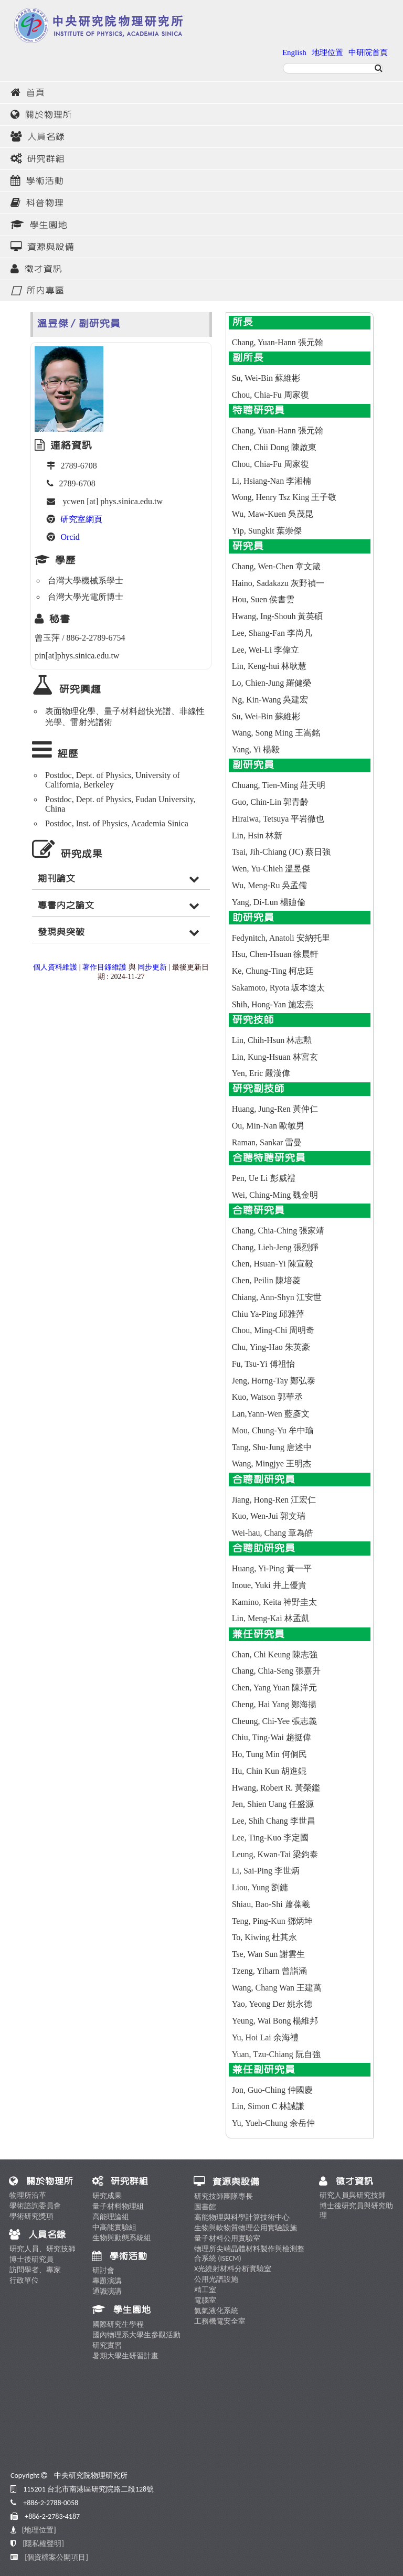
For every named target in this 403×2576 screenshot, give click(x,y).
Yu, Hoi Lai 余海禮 (265, 2037)
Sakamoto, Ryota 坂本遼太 (278, 987)
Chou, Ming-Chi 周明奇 (273, 1330)
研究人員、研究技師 (42, 2248)
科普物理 (36, 202)
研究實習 (107, 2345)
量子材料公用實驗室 (227, 2238)
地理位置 (327, 52)
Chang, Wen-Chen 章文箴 (276, 566)
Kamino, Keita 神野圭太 (274, 1602)
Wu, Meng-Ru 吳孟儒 (269, 885)
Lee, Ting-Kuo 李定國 (270, 1837)
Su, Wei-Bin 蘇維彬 (266, 378)
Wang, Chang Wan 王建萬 (277, 1987)
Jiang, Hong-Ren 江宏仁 (274, 1499)
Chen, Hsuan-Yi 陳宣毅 (272, 1263)
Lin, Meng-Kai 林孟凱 (271, 1618)
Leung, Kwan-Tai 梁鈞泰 (275, 1854)
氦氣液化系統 (216, 2310)
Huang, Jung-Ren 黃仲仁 (275, 1108)
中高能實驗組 (114, 2227)
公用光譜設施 (216, 2279)
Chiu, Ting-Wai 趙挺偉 (271, 1737)
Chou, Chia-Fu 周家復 (270, 394)
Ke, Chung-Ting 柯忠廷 (273, 970)
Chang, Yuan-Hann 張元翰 (277, 342)
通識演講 (107, 2291)
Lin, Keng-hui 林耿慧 (269, 666)
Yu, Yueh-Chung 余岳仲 (273, 2123)
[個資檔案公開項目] (56, 2557)
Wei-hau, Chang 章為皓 (273, 1532)
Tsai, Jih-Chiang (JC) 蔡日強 (281, 851)
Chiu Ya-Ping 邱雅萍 (268, 1314)
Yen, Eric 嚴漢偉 (261, 1073)
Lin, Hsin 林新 (257, 835)
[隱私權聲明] (43, 2543)
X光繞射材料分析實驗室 (232, 2268)
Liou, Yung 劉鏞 (260, 1887)
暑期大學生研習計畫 (125, 2355)
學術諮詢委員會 (35, 2205)
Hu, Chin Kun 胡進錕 (269, 1770)
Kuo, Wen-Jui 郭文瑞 (268, 1515)
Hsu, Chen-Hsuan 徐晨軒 (275, 954)
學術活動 (36, 180)
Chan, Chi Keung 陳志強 (275, 1654)
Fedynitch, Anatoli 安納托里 (281, 937)
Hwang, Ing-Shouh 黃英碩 (277, 616)
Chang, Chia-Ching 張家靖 (278, 1230)
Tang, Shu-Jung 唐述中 (272, 1447)
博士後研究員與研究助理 (356, 2210)
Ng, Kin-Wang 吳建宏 (270, 699)
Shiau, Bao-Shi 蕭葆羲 (271, 1904)
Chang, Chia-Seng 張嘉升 (276, 1670)
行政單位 (24, 2280)
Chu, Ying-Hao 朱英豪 (271, 1347)
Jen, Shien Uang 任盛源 (273, 1804)
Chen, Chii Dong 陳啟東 (274, 447)
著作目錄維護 (104, 967)
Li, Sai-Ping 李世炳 (266, 1870)
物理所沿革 (27, 2195)
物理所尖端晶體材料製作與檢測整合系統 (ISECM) (249, 2253)
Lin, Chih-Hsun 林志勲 (272, 1040)
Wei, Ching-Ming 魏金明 (275, 1194)
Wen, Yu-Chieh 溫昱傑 (271, 868)
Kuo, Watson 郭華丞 (267, 1396)
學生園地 (38, 224)
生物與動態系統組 (121, 2237)
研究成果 (107, 2195)
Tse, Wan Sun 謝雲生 (268, 1954)
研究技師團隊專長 (223, 2196)
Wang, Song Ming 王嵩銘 (276, 732)
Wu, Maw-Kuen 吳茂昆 (272, 513)
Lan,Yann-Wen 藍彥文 (271, 1413)
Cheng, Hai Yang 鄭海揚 (274, 1704)
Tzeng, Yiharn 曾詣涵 (269, 1970)
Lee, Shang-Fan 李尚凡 (272, 633)
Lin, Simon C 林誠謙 (268, 2106)
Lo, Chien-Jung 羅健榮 (272, 682)
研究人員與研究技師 (353, 2195)
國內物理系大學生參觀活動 (136, 2334)
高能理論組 (110, 2216)
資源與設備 (42, 246)
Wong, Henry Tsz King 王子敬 (284, 497)
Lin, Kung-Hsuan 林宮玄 (275, 1056)
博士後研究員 (31, 2259)
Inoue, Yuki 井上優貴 (269, 1585)
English (294, 52)
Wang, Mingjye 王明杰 (271, 1463)
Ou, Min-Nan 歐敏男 (268, 1125)
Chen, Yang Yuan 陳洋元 (274, 1687)
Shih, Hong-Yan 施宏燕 (272, 1004)
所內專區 (37, 290)
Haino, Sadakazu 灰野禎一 (278, 583)
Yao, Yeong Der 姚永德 (272, 2003)
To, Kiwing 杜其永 (265, 1937)
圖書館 (205, 2206)
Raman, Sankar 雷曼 (267, 1142)
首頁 (27, 92)
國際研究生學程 (118, 2324)
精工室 (205, 2289)
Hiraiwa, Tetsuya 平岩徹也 (278, 818)
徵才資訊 (36, 268)
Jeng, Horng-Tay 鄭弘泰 (273, 1380)
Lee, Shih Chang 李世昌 (273, 1820)
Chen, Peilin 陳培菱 (266, 1280)
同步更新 (152, 967)
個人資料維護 (55, 967)
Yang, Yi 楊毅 (256, 749)
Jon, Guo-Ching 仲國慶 (272, 2089)
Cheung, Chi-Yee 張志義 (274, 1721)
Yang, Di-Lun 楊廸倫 (268, 902)
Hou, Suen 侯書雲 (263, 599)
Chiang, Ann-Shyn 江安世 (277, 1297)
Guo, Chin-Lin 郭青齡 (270, 801)
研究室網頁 (81, 519)
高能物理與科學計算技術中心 (242, 2217)
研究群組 (37, 158)
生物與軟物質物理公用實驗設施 (245, 2227)
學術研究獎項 (31, 2216)
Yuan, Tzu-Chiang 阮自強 (276, 2054)
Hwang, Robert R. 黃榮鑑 (276, 1787)
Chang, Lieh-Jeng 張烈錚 (275, 1247)
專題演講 (107, 2280)
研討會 (103, 2270)
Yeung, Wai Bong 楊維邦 (275, 2020)
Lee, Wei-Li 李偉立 (266, 649)
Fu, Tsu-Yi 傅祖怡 (263, 1363)
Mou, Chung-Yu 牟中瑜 (273, 1430)
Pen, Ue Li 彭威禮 (263, 1178)
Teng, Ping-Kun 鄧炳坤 (272, 1921)
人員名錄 (37, 136)
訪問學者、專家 (35, 2269)
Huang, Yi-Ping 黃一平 (272, 1568)
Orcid (69, 537)
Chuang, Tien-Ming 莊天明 (278, 785)
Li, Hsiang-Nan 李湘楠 (272, 480)
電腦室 (205, 2300)
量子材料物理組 (118, 2206)
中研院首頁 (368, 52)
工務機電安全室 (220, 2321)
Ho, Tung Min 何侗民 (269, 1754)
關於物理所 (41, 114)
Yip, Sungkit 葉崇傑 (267, 530)
